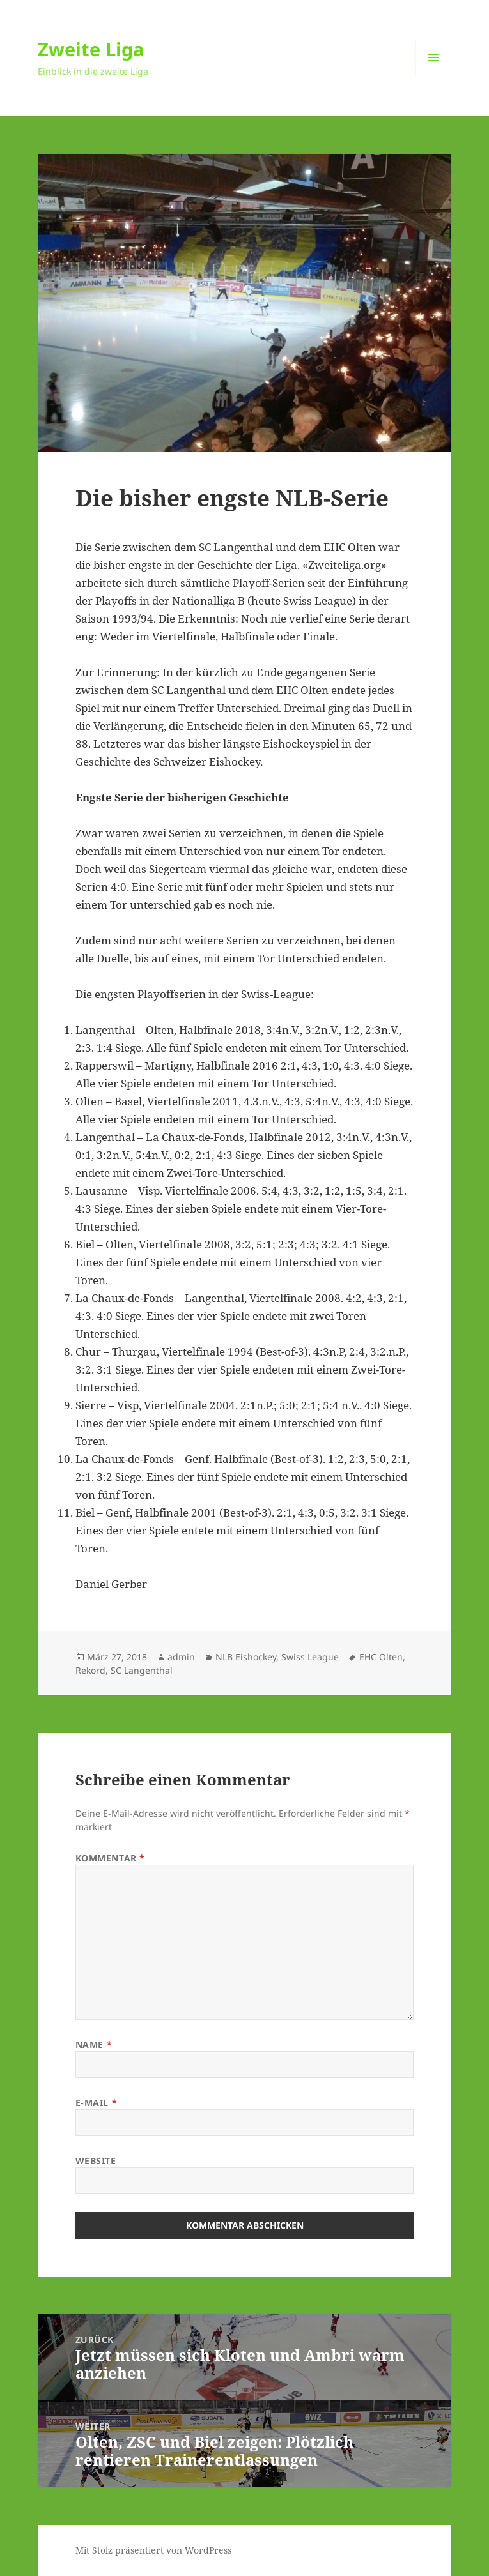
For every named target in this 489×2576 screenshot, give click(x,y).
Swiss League (310, 1657)
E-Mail (96, 2102)
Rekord (90, 1670)
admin (181, 1657)
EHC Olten (381, 1657)
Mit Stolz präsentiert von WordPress (153, 2550)
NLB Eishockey (245, 1657)
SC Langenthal (142, 1670)
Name (93, 2044)
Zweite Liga (91, 48)
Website (95, 2161)
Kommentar (110, 1858)
